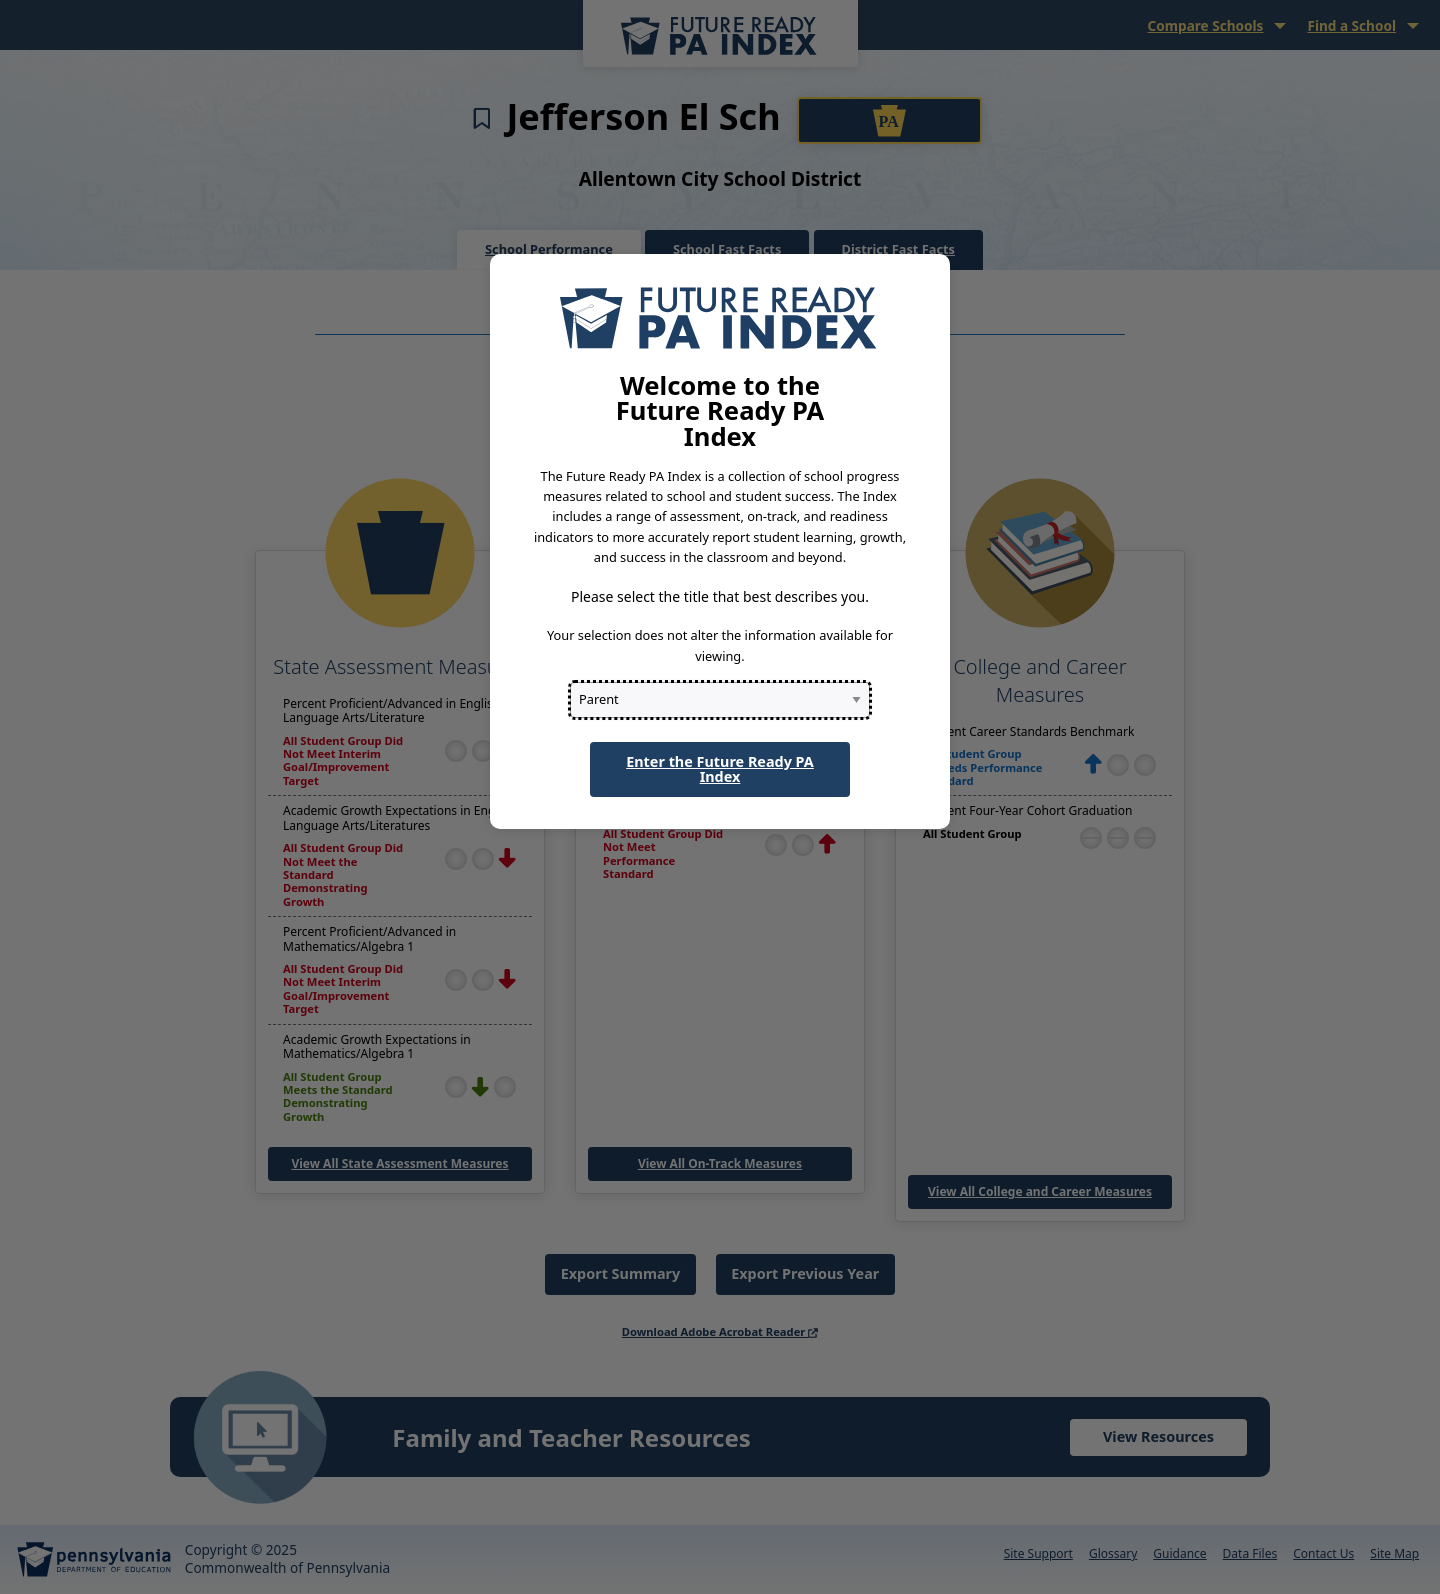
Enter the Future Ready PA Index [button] (720, 768)
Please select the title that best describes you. (720, 596)
